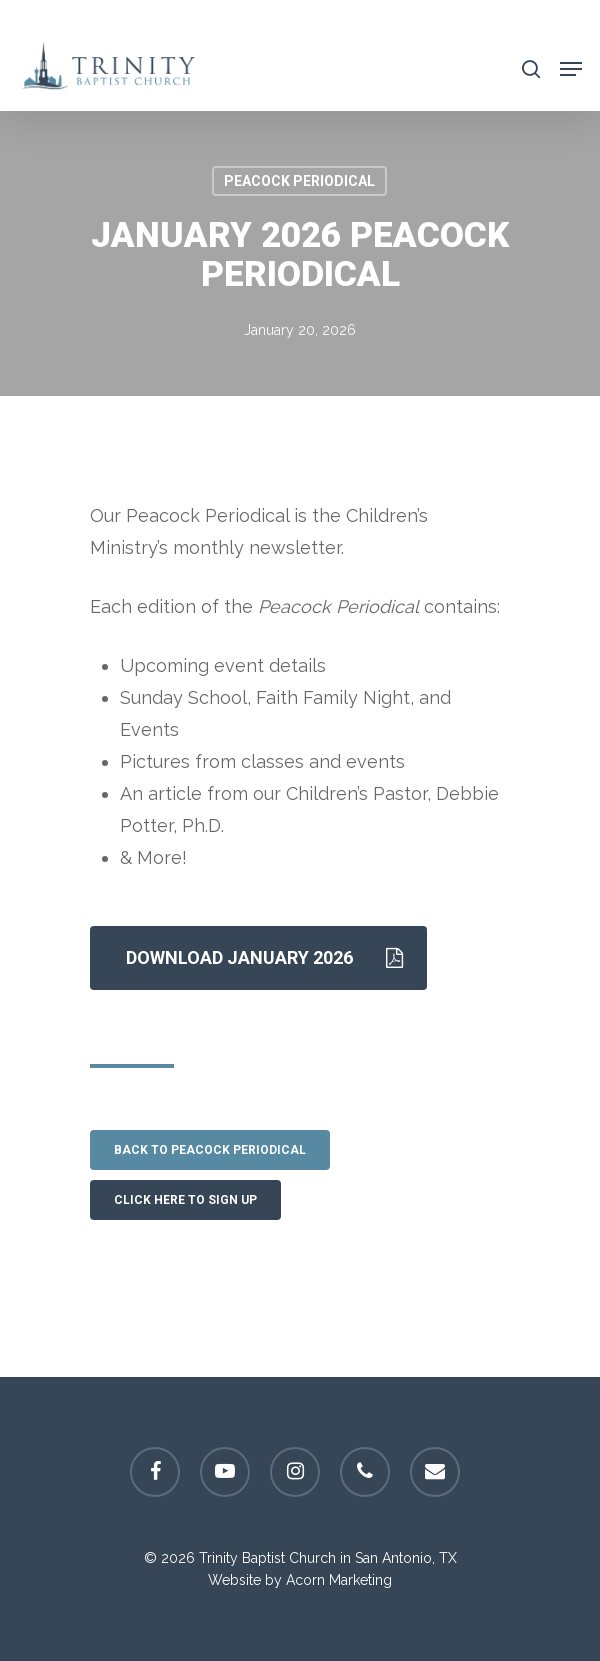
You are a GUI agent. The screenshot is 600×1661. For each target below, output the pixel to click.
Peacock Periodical (299, 181)
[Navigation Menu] (571, 67)
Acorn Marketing (339, 1580)
